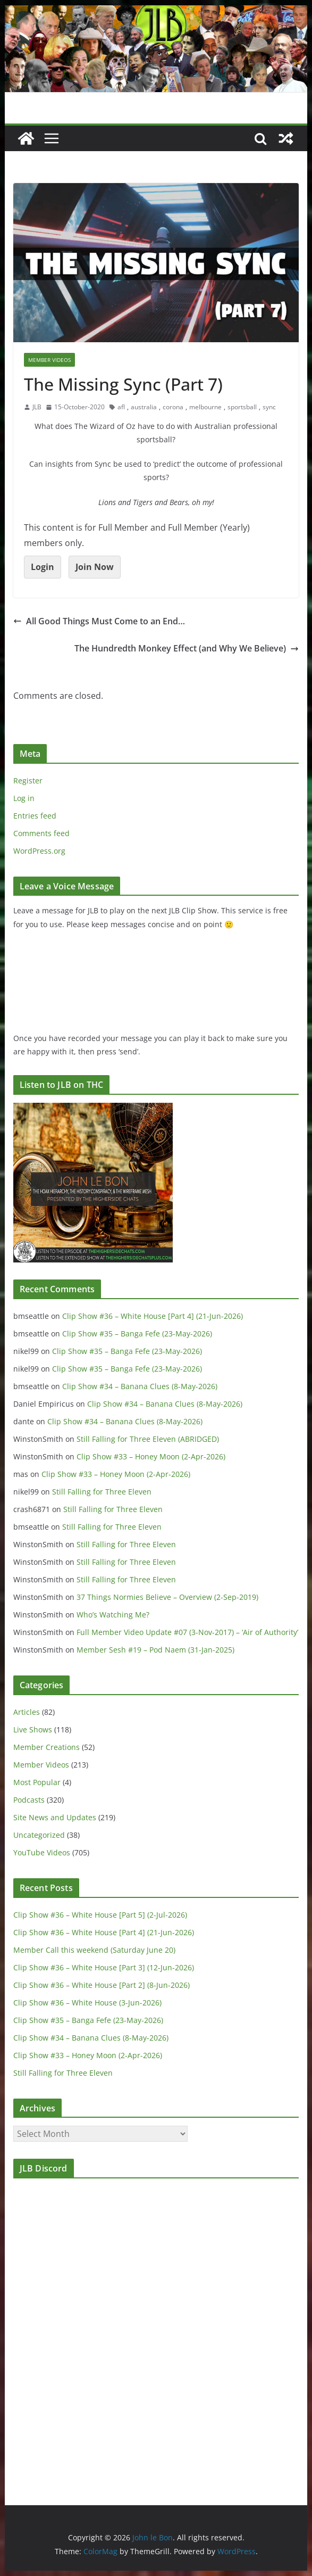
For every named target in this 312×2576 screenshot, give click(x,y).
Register (28, 780)
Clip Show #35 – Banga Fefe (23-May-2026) (137, 1333)
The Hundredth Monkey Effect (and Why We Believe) (186, 648)
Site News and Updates (54, 1817)
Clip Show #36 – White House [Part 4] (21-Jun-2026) (152, 1316)
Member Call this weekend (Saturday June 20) (94, 1950)
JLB (36, 406)
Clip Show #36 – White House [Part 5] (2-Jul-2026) (100, 1915)
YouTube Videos (41, 1852)
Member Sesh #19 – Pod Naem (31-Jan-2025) (155, 1650)
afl (121, 406)
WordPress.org (39, 851)
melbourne (205, 406)
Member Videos (49, 360)
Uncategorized (39, 1835)
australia (144, 406)
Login (42, 567)
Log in (24, 798)
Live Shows (32, 1729)
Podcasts (29, 1800)
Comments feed (41, 833)
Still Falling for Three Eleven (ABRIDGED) (148, 1439)
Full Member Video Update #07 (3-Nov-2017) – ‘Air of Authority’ (187, 1632)
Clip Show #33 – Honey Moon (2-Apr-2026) (151, 1456)
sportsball (242, 406)
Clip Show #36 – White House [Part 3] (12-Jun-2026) (103, 1967)
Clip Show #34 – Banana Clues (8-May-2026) (139, 1386)
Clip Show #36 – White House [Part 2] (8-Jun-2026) (101, 1985)
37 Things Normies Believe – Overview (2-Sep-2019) (167, 1597)
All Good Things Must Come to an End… (99, 621)
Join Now (94, 567)
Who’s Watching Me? (113, 1614)
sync (269, 406)
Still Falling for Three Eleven (101, 1492)
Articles (26, 1712)
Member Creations (46, 1747)
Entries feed (34, 816)
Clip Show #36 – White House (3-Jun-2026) (87, 2002)
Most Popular (37, 1782)
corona (173, 406)
